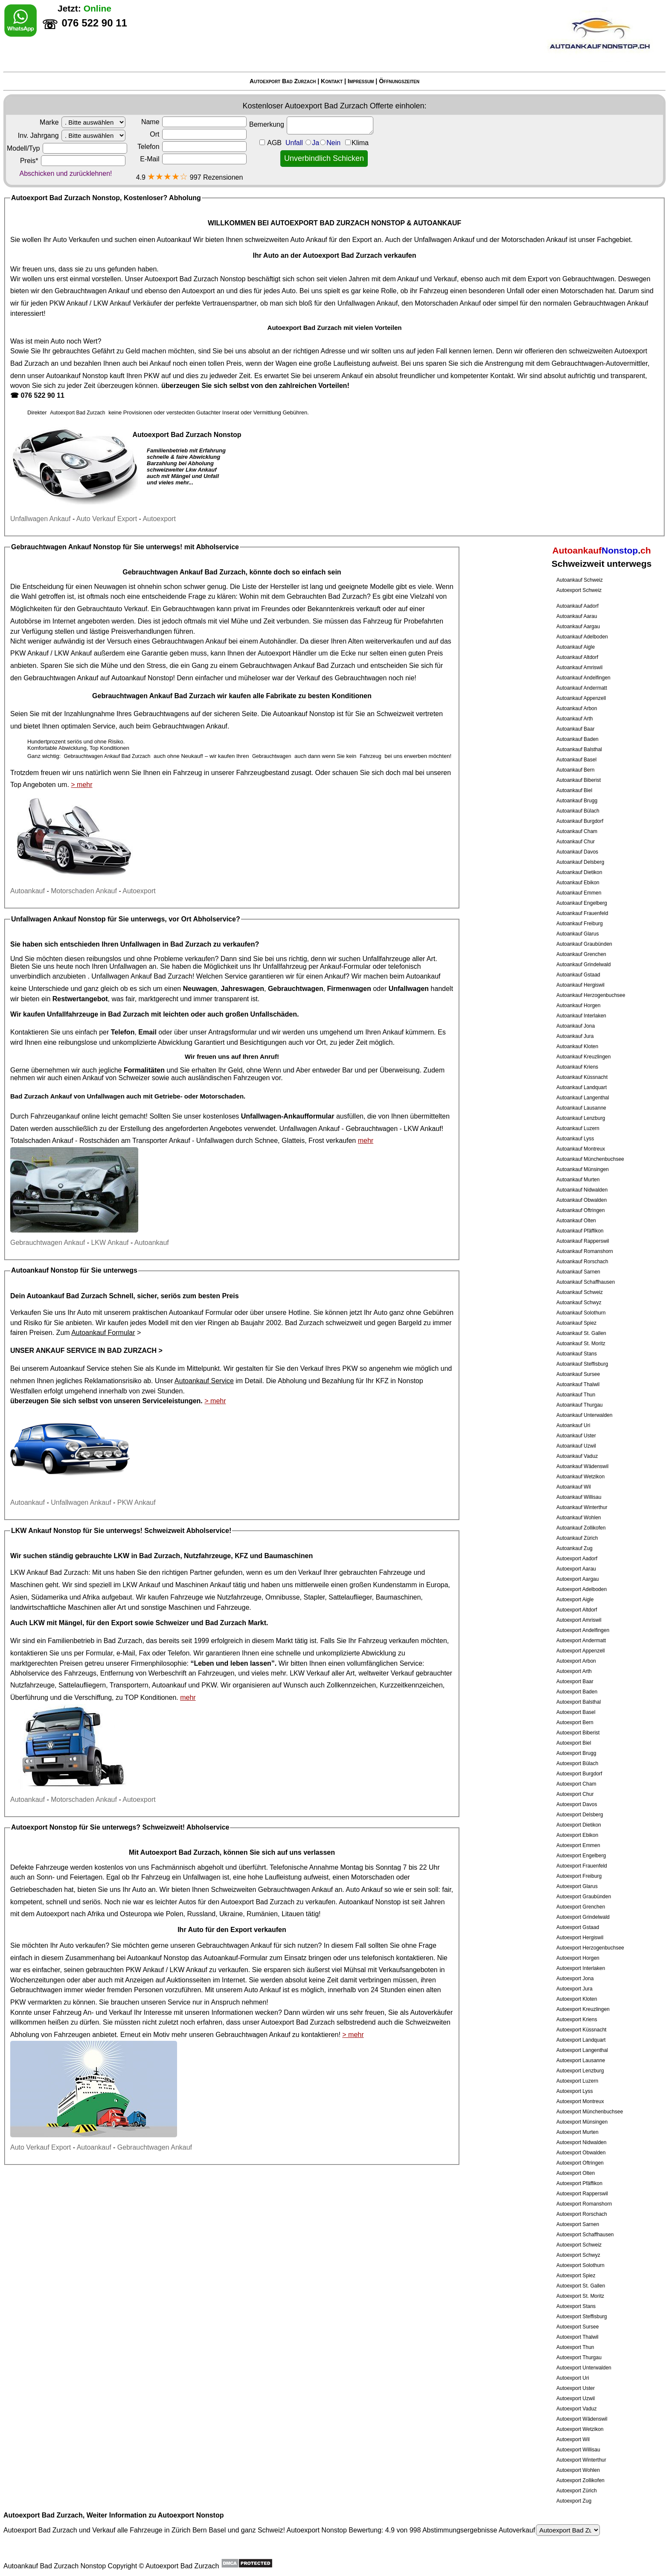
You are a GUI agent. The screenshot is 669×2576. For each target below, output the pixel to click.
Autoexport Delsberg (579, 1815)
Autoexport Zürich (576, 2491)
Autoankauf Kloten (577, 1046)
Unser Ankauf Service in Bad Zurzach (83, 1350)
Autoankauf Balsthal (579, 749)
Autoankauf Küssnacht (582, 1077)
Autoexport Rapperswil (582, 2194)
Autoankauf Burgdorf (579, 821)
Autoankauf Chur (575, 842)
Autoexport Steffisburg (581, 2317)
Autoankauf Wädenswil (582, 1466)
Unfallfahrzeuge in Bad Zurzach (98, 1014)
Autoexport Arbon (576, 1661)
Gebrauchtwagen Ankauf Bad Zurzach (183, 572)
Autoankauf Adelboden (582, 637)
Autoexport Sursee (577, 2327)
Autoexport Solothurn (580, 2265)
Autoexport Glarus (577, 1886)
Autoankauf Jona (575, 1026)
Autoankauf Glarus (577, 934)
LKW (36, 1622)
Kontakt (332, 81)
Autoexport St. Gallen (580, 2286)
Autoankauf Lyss (575, 1139)
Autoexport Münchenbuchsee (589, 2112)
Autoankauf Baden (577, 739)
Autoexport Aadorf (576, 1559)
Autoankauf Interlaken (581, 1016)
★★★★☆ (167, 176)
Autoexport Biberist (577, 1733)
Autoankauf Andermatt (581, 688)
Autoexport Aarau (576, 1569)
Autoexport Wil (573, 2439)
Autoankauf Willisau (578, 1497)
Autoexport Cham (576, 1784)
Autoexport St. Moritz (580, 2296)
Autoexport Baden (576, 1692)
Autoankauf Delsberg (580, 862)
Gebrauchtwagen (588, 279)
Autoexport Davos (576, 1804)
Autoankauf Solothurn (580, 1313)
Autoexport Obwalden (580, 2153)
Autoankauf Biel (574, 790)
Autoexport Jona (574, 1979)
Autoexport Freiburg (579, 1876)
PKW (151, 375)
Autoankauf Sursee (578, 1374)
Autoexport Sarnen (577, 2224)
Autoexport (198, 290)
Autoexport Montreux (580, 2101)
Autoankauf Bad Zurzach (67, 1296)
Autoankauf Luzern (577, 1128)
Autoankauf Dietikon (579, 872)
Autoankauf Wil (573, 1487)
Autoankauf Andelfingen (583, 678)
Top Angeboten (33, 784)
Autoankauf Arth (574, 719)
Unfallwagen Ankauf (444, 239)
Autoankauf (174, 239)
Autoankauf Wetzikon (580, 1477)
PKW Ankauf (68, 303)
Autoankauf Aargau (578, 626)
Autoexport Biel (573, 1743)
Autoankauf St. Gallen (581, 1333)
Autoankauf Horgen (578, 1005)
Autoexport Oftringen (580, 2163)
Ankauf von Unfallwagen (87, 1096)
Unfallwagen (215, 1140)
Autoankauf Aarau (576, 616)
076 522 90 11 (42, 395)
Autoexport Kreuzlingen (583, 2009)
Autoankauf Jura (574, 1036)
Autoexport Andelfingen (582, 1630)
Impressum (361, 81)
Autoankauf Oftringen (580, 1210)
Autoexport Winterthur (581, 2460)
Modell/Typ (67, 148)
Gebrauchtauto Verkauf (112, 608)
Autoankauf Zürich (577, 1538)
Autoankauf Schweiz (579, 580)
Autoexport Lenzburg (580, 2071)
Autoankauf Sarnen (578, 1272)
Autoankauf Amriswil (579, 667)
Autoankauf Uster (576, 1436)
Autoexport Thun (575, 2347)
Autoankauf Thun (575, 1395)
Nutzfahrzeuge (239, 1597)
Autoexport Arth (574, 1671)
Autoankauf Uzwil (576, 1446)
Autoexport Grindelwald (583, 1917)
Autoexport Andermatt (581, 1641)
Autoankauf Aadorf (577, 606)
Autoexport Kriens (576, 2019)
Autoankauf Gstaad (578, 975)
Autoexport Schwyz (578, 2255)
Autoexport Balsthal (578, 1702)
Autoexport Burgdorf (579, 1774)
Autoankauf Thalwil (577, 1384)
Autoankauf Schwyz (578, 1302)
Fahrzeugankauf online (65, 1116)
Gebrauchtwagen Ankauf (92, 290)
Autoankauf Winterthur (581, 1507)
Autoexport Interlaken (580, 1968)
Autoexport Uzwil (575, 2398)
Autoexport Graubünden (583, 1897)
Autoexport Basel (575, 1712)
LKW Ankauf (112, 303)
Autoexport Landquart (580, 2040)
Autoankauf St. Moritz (580, 1343)
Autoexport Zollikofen (580, 2480)
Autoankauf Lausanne (581, 1108)
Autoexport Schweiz (579, 590)
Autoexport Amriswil (578, 1620)
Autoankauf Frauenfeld (582, 913)
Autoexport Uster (575, 2388)
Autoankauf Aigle (575, 647)
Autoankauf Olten (576, 1221)
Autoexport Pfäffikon (579, 2183)
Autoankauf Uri (573, 1425)
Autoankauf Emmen (578, 893)
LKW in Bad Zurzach (147, 1555)
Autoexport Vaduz (576, 2409)
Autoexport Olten (575, 2173)
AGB (274, 142)
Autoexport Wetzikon (580, 2429)
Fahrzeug (377, 621)
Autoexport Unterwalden (583, 2368)
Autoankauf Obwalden (581, 1200)
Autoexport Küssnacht (581, 2030)
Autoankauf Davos (577, 852)
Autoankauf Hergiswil (580, 985)
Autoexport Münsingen (582, 2122)
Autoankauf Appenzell (581, 698)
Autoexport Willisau (578, 2450)
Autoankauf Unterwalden (584, 1415)
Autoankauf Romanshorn (584, 1251)
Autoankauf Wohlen (578, 1518)
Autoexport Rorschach (581, 2214)
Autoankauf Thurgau (579, 1405)
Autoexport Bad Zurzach (283, 81)
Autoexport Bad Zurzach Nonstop (195, 279)
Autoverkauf (549, 2530)
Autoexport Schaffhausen (585, 2235)
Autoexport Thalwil (577, 2337)
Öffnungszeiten (399, 81)
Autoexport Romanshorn (584, 2204)
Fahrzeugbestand (262, 772)
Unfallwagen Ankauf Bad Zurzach (141, 976)
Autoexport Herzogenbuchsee (590, 1948)
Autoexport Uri (572, 2378)
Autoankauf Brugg (576, 801)
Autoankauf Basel (576, 760)
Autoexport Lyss (574, 2091)
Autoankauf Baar (575, 729)
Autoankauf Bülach (577, 811)
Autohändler (277, 641)
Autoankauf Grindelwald (583, 964)
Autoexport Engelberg (581, 1856)
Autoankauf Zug (574, 1548)
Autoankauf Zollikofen (580, 1528)
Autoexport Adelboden (581, 1589)
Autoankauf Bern (575, 770)
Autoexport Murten (577, 2132)
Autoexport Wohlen (578, 2470)
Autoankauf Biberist (578, 780)
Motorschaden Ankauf (534, 239)
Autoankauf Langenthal (582, 1098)
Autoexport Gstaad (577, 1927)
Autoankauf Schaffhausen (585, 1282)
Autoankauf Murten (577, 1180)
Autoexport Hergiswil (579, 1938)
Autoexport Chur (574, 1794)
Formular (99, 1653)
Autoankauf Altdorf (577, 657)
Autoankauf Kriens (577, 1067)
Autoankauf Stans (576, 1354)
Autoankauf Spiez (576, 1323)
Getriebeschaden (36, 1889)
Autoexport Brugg (576, 1753)
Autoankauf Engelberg (581, 903)
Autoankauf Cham (576, 831)
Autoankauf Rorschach (582, 1262)
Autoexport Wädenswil (581, 2419)
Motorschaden (581, 290)
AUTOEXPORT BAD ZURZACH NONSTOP (338, 223)
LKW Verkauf (309, 1673)
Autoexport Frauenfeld (581, 1866)
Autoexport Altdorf (576, 1610)
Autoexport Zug (573, 2501)
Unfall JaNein (327, 142)
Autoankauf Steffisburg (582, 1364)
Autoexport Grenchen (580, 1907)
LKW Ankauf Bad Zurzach (49, 1572)
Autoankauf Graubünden (584, 944)
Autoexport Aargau (577, 1579)
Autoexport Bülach (577, 1763)
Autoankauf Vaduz (577, 1456)
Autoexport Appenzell (580, 1651)
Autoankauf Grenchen (581, 954)
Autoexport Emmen (578, 1845)
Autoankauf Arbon (576, 708)
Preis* (72, 160)
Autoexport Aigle (574, 1600)
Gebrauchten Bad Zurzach (327, 596)
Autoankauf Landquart (581, 1087)
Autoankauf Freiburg (579, 924)
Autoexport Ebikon (577, 1835)
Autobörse (25, 621)
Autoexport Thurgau (579, 2357)
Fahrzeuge (186, 1597)
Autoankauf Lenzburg (580, 1118)
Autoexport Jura (574, 1989)
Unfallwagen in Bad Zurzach (165, 944)
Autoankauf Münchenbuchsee (590, 1159)
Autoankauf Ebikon (577, 883)
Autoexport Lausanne (580, 2060)
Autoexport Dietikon (578, 1825)
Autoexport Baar (574, 1681)
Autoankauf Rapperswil (582, 1241)
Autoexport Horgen (577, 1958)
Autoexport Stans (576, 2306)
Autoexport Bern (574, 1722)
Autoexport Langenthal (582, 2050)
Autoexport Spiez (575, 2276)
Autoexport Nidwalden (581, 2142)
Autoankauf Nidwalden (582, 1190)
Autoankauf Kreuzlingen (583, 1057)
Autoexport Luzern (577, 2081)
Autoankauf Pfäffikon (580, 1231)
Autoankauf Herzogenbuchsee (590, 995)
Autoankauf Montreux (580, 1149)
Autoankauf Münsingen (582, 1169)
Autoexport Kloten (576, 1999)
